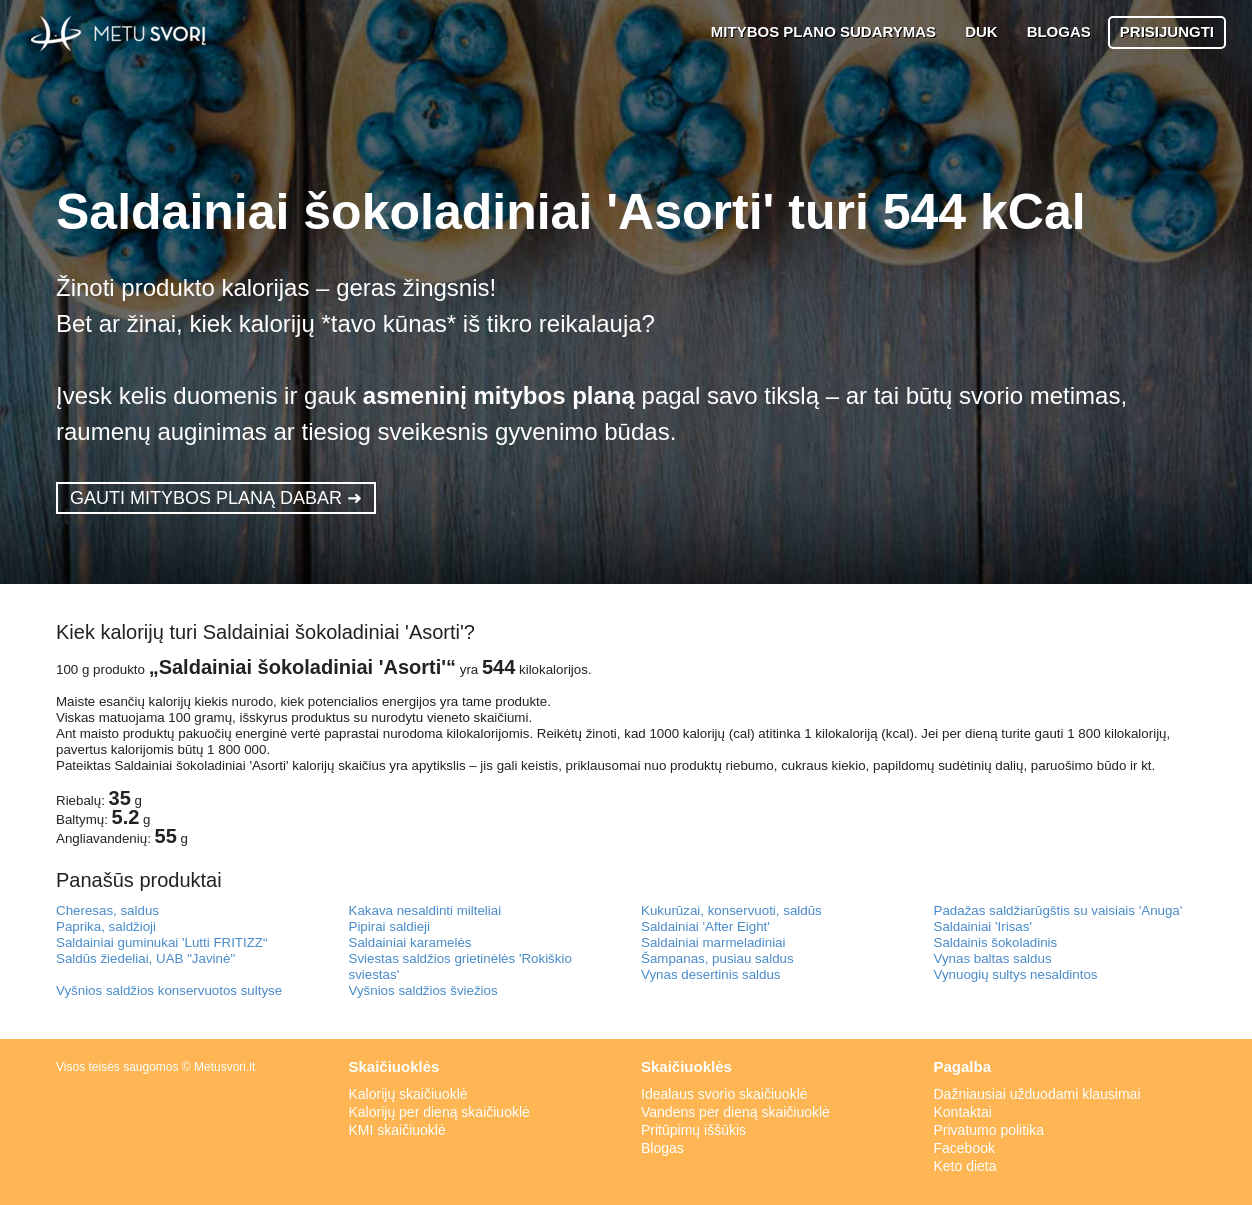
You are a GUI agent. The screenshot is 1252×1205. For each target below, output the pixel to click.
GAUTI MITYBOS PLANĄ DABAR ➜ (216, 498)
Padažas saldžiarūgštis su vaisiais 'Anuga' (1058, 910)
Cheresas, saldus (107, 910)
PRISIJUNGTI (1167, 31)
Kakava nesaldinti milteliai (425, 910)
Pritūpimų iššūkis (693, 1130)
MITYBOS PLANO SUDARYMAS (823, 31)
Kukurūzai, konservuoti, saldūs (731, 910)
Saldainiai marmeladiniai (713, 942)
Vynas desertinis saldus (711, 974)
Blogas (662, 1148)
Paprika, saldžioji (106, 926)
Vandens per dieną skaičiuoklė (735, 1112)
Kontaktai (963, 1112)
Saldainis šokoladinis (996, 942)
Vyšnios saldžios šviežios (423, 990)
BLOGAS (1059, 31)
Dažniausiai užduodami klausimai (1037, 1094)
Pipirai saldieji (390, 926)
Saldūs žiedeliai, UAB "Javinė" (145, 958)
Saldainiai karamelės (410, 942)
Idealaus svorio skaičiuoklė (724, 1094)
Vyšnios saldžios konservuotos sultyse (169, 990)
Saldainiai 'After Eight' (705, 926)
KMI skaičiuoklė (397, 1130)
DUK (981, 31)
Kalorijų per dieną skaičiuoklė (439, 1112)
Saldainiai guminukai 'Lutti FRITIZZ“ (161, 942)
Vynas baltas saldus (993, 958)
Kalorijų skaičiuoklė (408, 1094)
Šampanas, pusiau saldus (717, 958)
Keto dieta (965, 1166)
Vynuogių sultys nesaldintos (1016, 974)
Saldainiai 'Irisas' (983, 926)
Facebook (964, 1148)
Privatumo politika (989, 1130)
